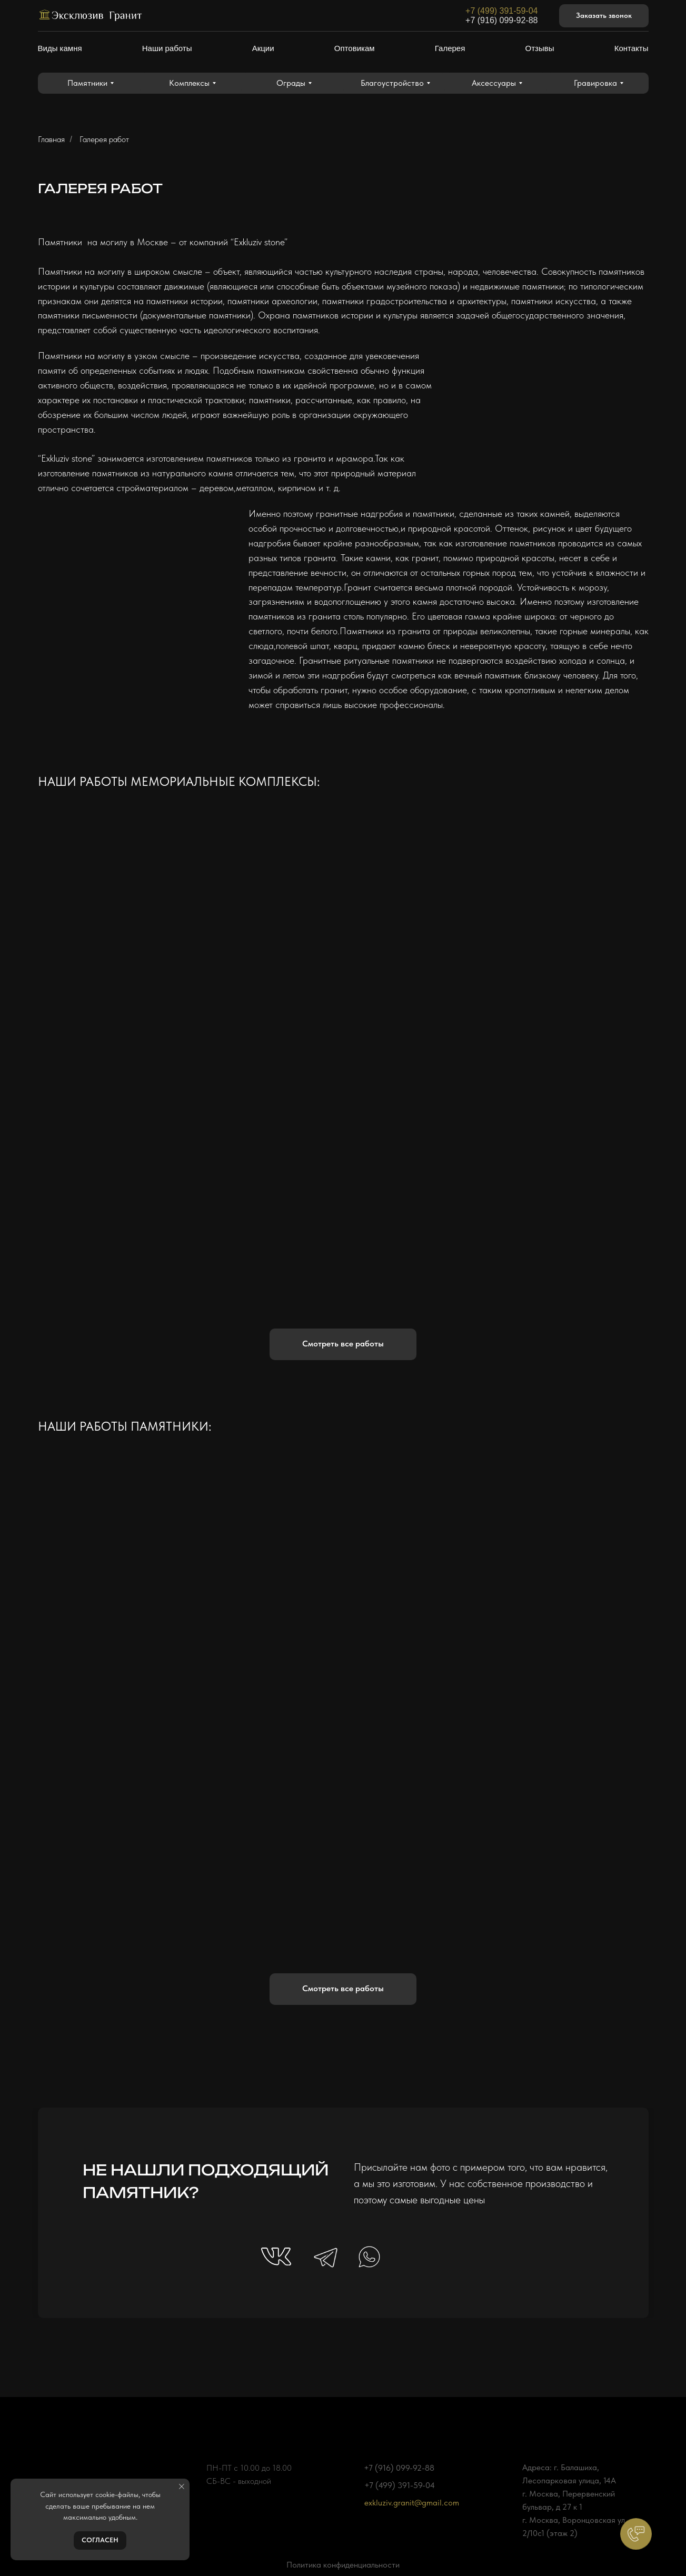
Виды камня (60, 48)
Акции (263, 48)
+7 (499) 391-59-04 (501, 10)
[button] (604, 16)
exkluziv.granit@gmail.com (411, 2503)
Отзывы (539, 48)
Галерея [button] (450, 48)
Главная (51, 139)
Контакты (631, 48)
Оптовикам (354, 48)
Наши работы (167, 48)
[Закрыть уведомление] (181, 2486)
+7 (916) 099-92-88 (501, 20)
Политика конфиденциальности (343, 2565)
